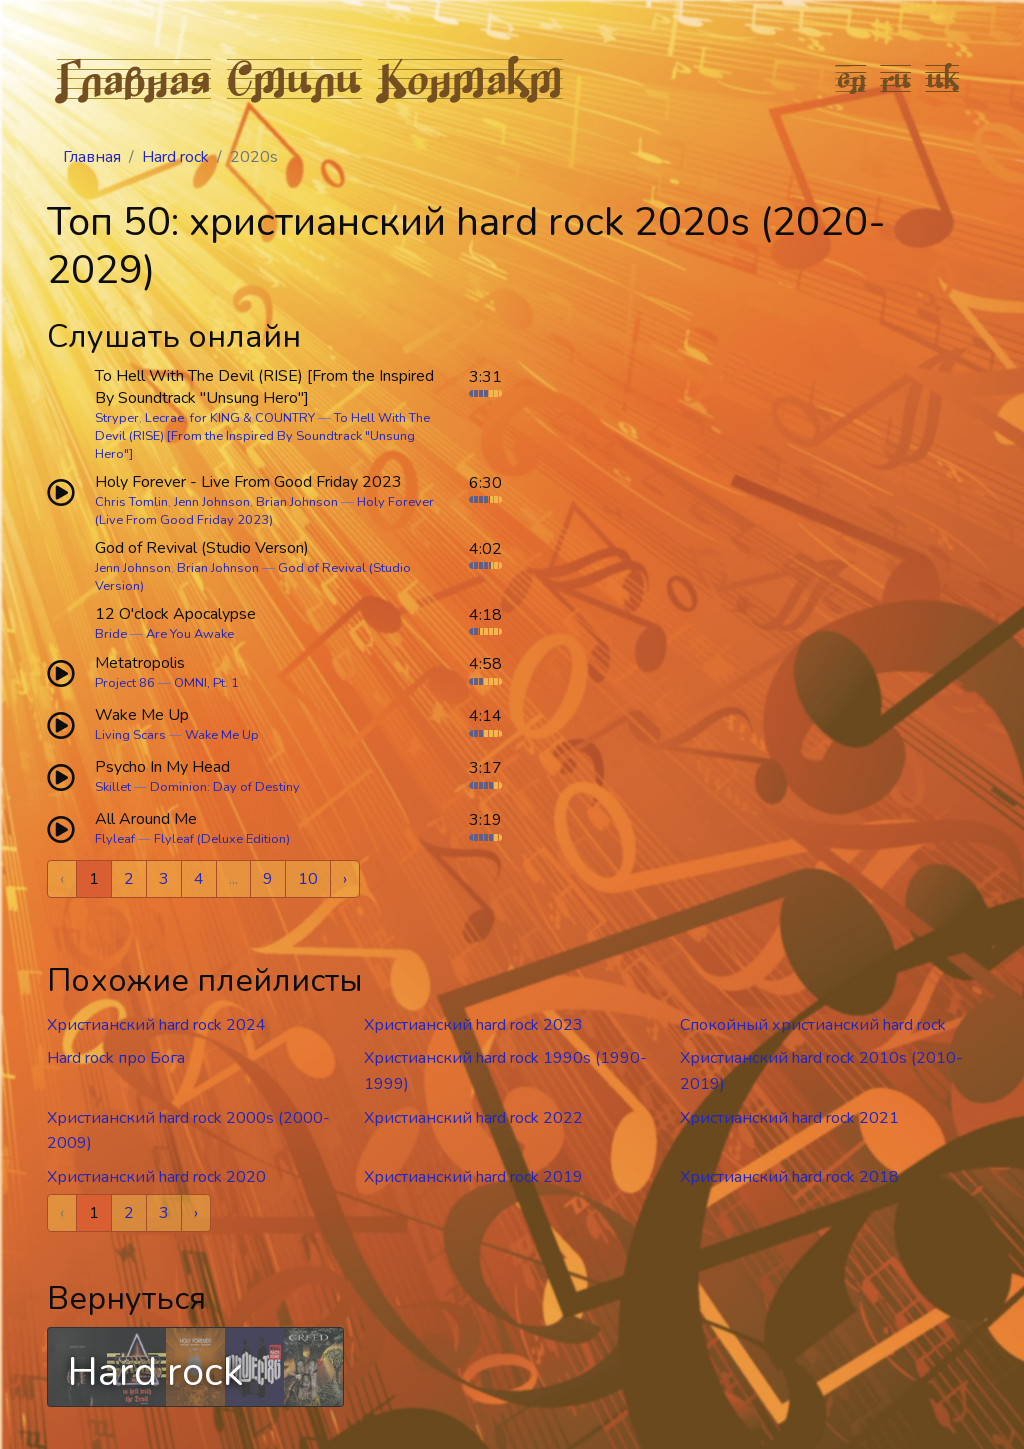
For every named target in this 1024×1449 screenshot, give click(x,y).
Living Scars (130, 735)
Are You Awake (190, 634)
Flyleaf (115, 839)
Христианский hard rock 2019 (473, 1177)
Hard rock (175, 157)
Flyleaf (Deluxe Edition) (222, 839)
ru (896, 78)
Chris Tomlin (131, 502)
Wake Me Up (222, 735)
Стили (294, 78)
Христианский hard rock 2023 (473, 1025)
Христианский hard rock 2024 (156, 1025)
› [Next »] (345, 879)
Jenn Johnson (212, 502)
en (851, 78)
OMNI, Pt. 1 (206, 683)
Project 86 (125, 683)
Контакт (470, 78)
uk (943, 78)
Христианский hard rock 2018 (789, 1177)
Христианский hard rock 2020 (156, 1177)
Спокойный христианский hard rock (813, 1025)
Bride (111, 634)
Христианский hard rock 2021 (789, 1118)
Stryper (117, 418)
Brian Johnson (297, 502)
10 (308, 879)
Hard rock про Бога (116, 1058)
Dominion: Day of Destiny (225, 787)
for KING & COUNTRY (252, 418)
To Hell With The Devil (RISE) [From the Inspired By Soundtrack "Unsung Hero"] (262, 436)
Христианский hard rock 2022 (473, 1118)
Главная (134, 78)
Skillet (113, 787)
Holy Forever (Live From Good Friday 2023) (264, 511)
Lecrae (164, 418)
